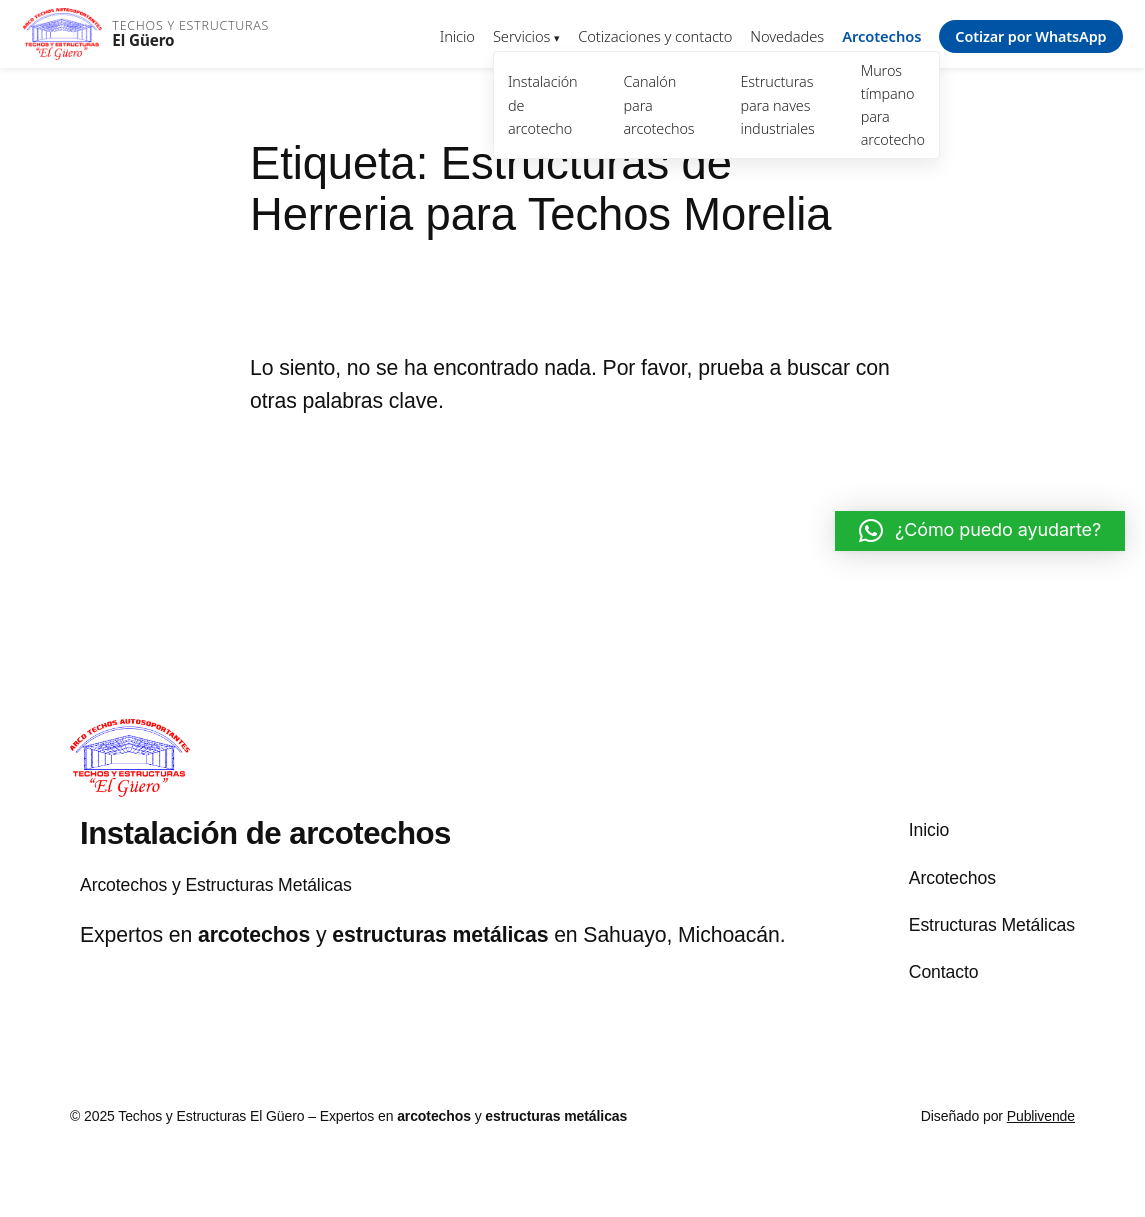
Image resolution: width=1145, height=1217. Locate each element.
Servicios (521, 36)
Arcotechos (881, 36)
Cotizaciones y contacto (655, 36)
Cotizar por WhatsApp (1030, 36)
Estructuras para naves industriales (777, 104)
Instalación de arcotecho (543, 104)
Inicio (457, 36)
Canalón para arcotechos (659, 104)
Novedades (787, 36)
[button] (980, 531)
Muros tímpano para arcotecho (893, 105)
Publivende (1041, 1116)
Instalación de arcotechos (265, 833)
